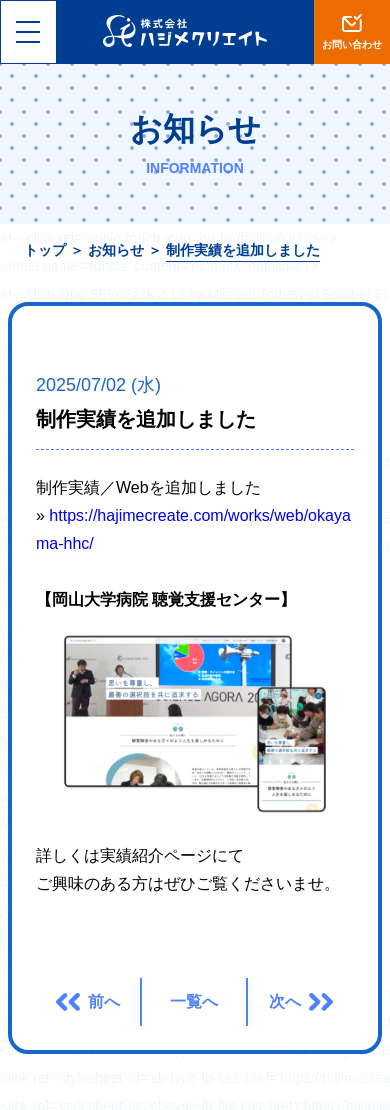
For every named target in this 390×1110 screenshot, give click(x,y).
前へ (104, 1001)
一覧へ (194, 1001)
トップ (45, 250)
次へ (285, 1001)
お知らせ (116, 250)
